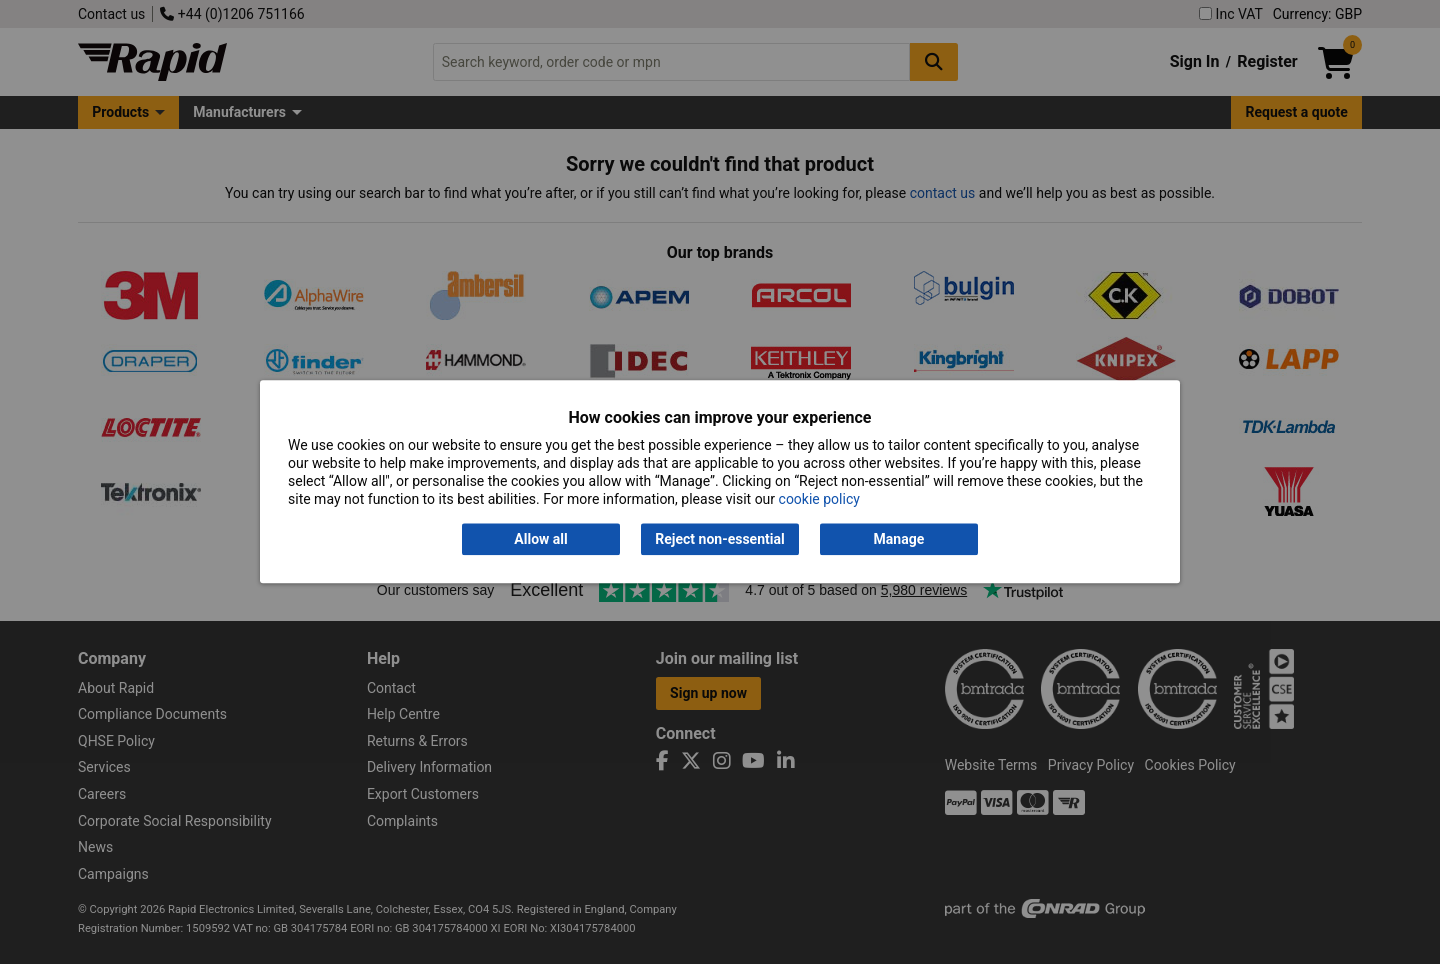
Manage (899, 539)
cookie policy (819, 500)
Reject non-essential (719, 539)
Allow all (540, 539)
